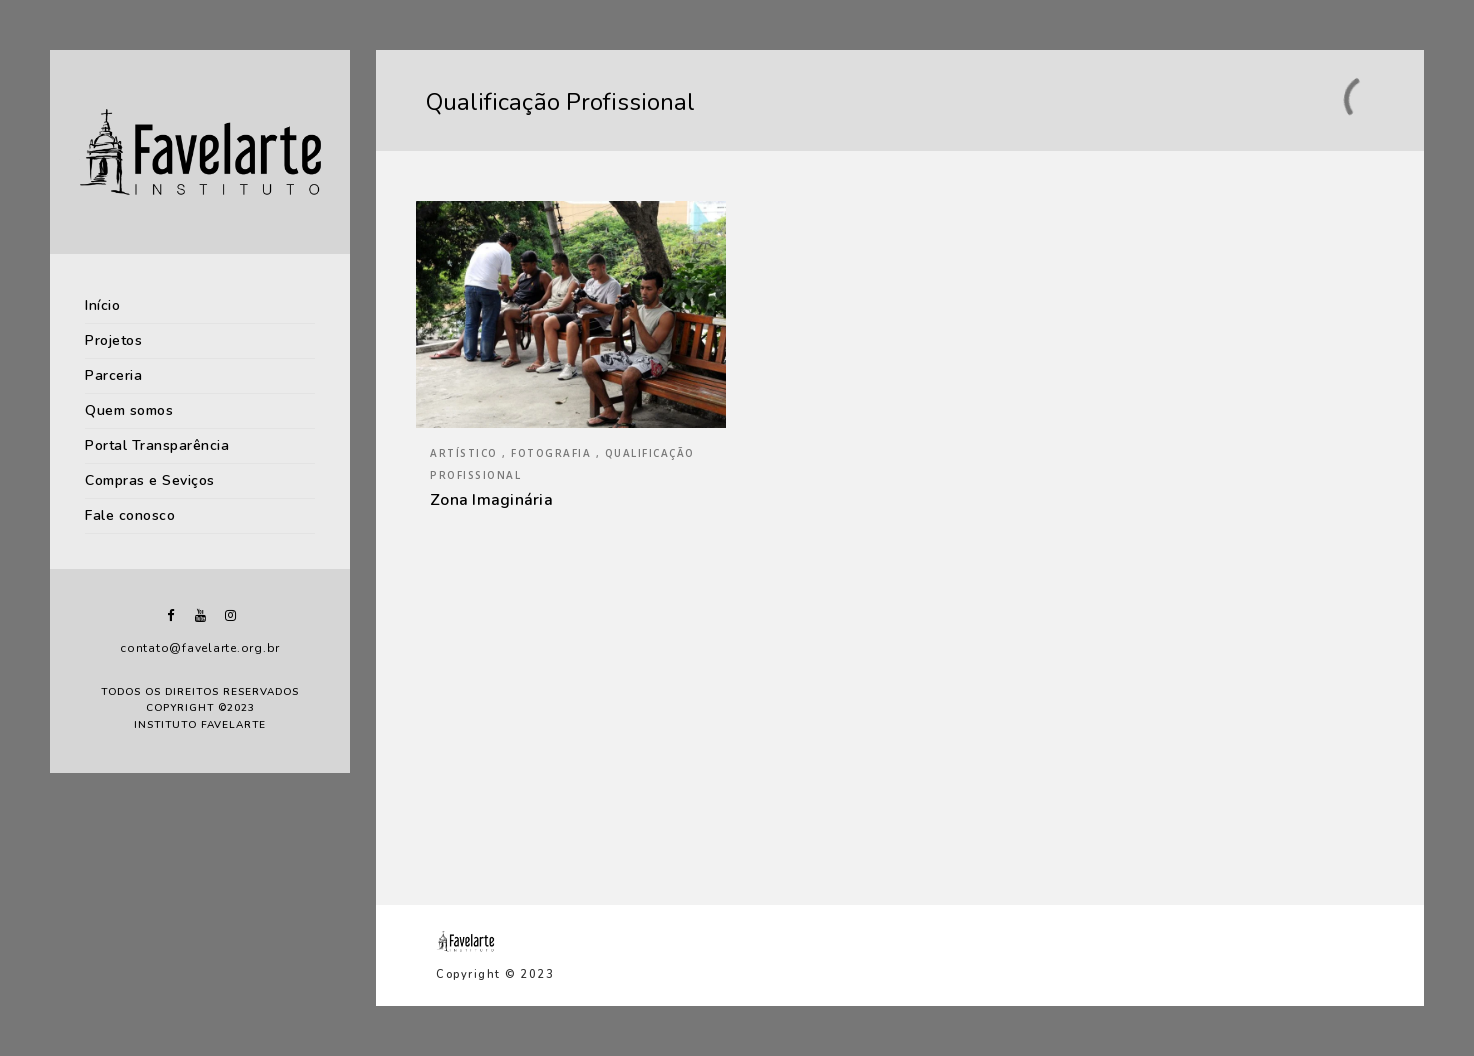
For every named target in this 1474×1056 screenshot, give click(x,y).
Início (102, 305)
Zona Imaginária (491, 500)
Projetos (113, 340)
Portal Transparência (157, 445)
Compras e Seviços (150, 480)
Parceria (113, 375)
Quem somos (129, 410)
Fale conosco (130, 515)
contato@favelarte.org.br (200, 648)
